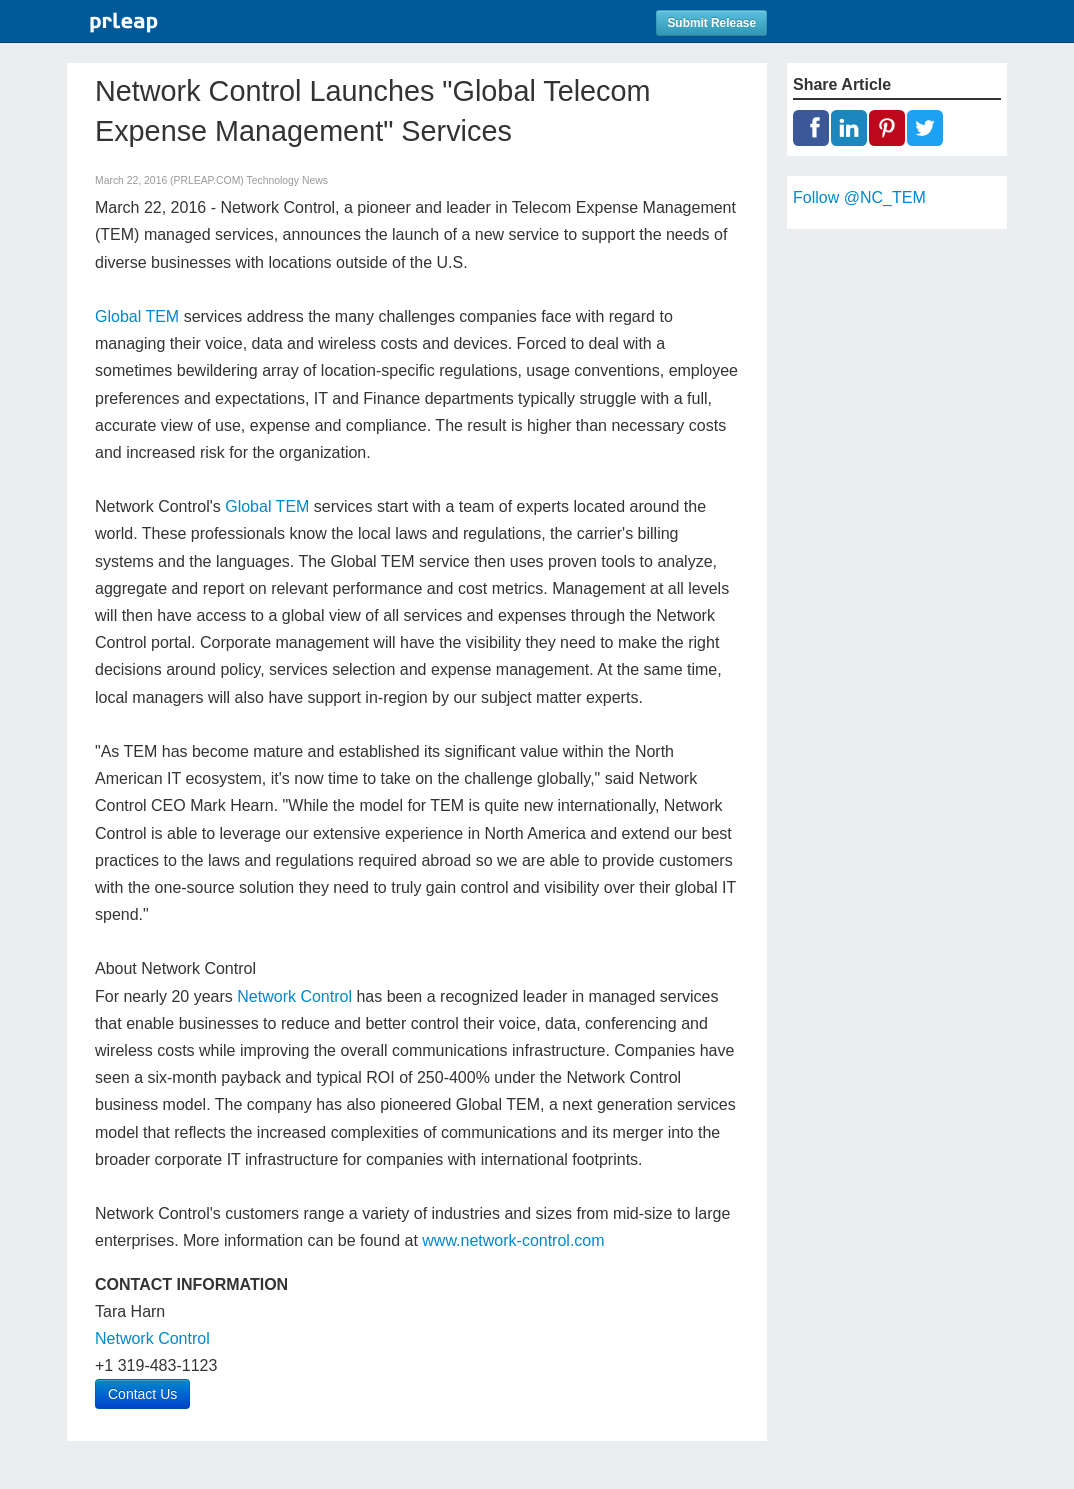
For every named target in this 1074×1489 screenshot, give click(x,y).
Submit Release (711, 23)
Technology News (287, 180)
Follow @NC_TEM (859, 197)
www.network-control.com (513, 1240)
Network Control (294, 996)
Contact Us (142, 1394)
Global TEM (137, 316)
